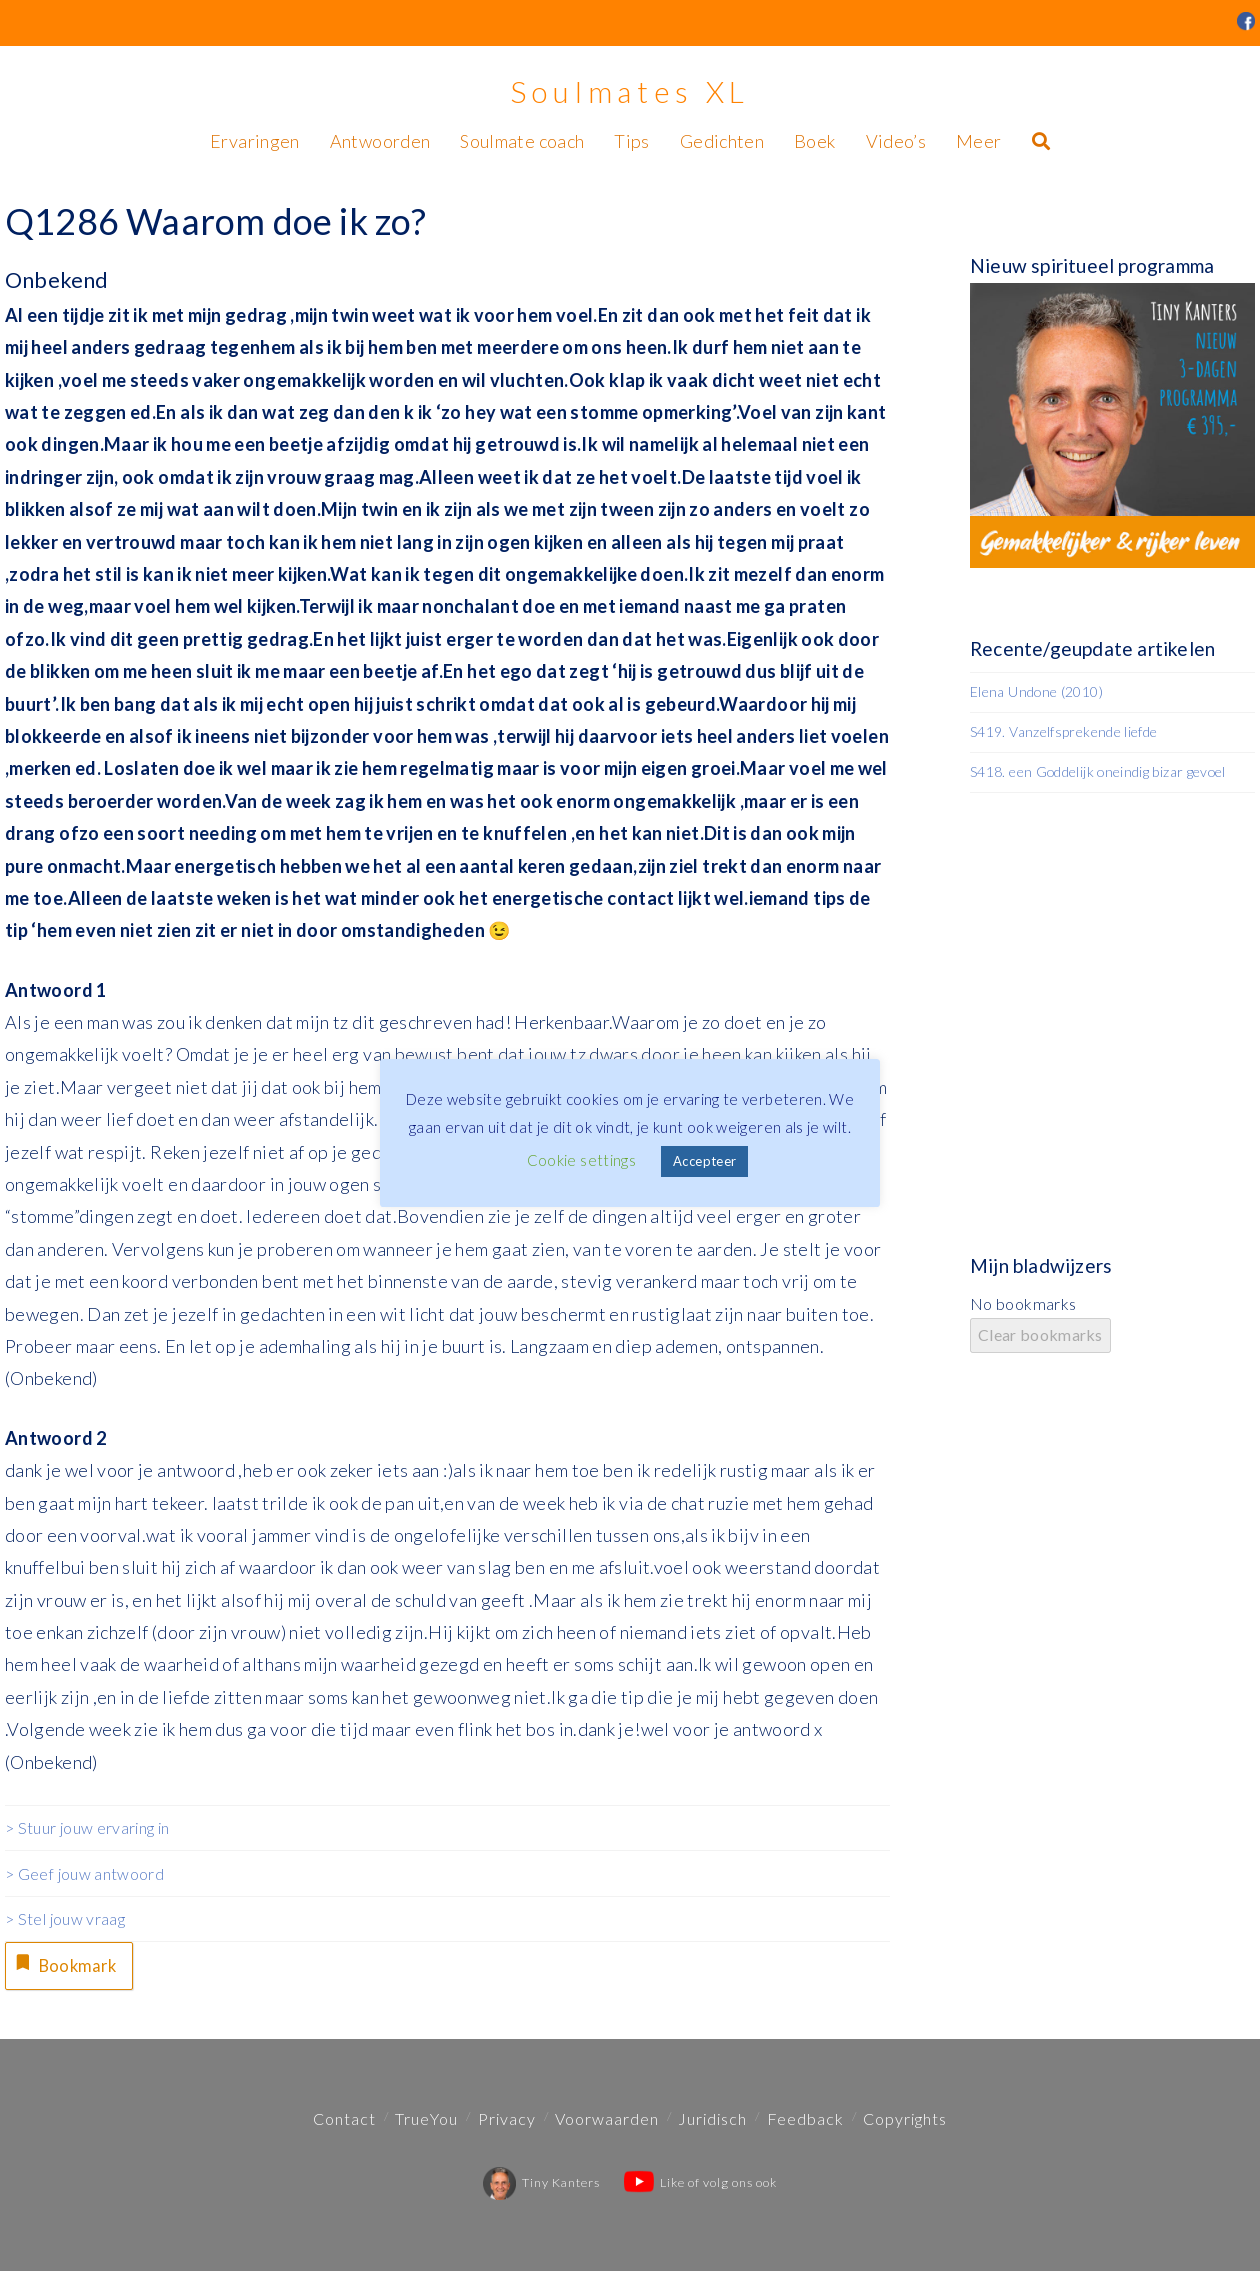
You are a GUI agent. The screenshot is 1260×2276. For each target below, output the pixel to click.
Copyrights (905, 2123)
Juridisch (712, 2123)
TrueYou (426, 2123)
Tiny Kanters (541, 2187)
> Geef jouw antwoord (84, 1873)
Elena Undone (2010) (1036, 691)
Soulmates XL (630, 91)
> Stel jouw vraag (65, 1918)
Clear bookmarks (1040, 1334)
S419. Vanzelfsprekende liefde (1063, 731)
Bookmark (69, 1965)
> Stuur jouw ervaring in (87, 1827)
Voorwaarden (607, 2123)
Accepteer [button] (704, 1161)
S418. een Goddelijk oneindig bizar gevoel (1098, 771)
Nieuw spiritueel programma (1092, 265)
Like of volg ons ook (700, 2187)
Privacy (507, 2123)
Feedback (805, 2123)
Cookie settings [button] (581, 1160)
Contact (344, 2123)
